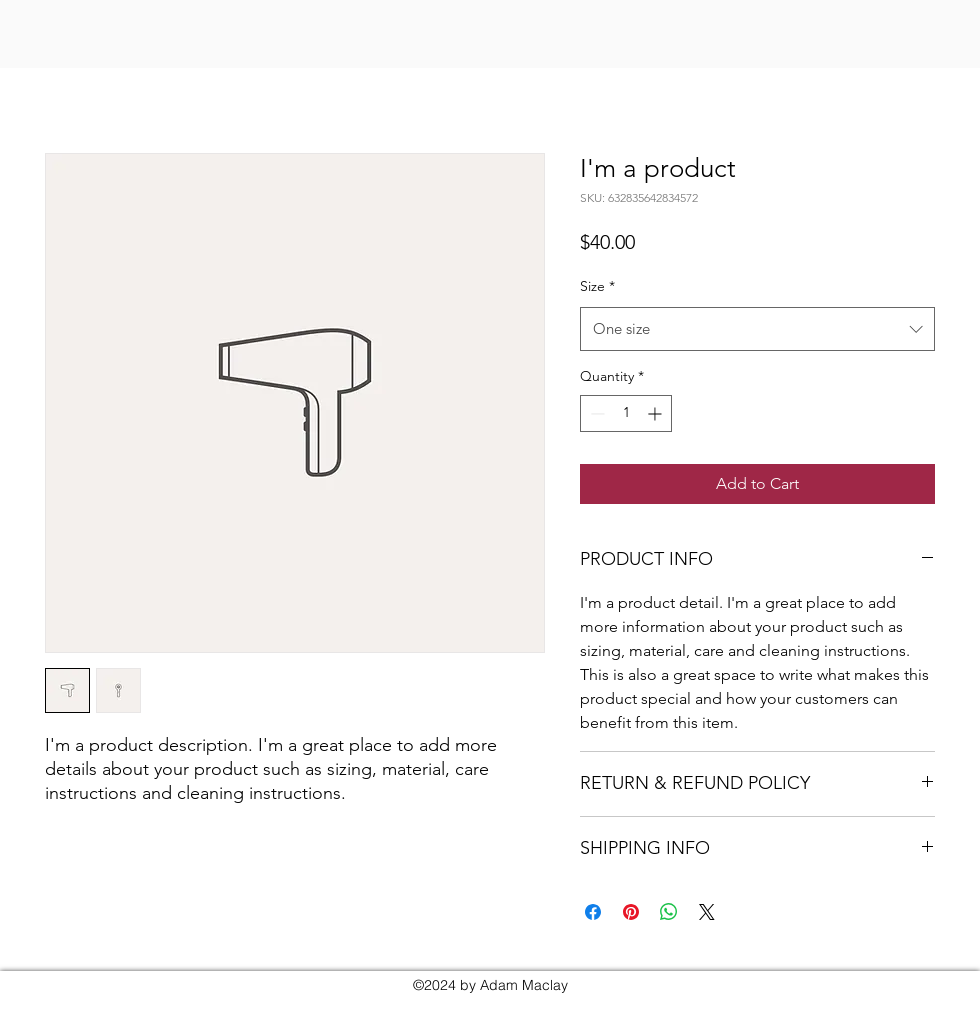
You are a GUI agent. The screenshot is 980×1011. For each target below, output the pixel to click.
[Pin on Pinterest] (631, 912)
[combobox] (757, 329)
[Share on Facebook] (593, 912)
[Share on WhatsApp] (669, 912)
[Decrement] (595, 413)
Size (597, 286)
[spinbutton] (626, 413)
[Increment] (656, 413)
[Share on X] (707, 912)
